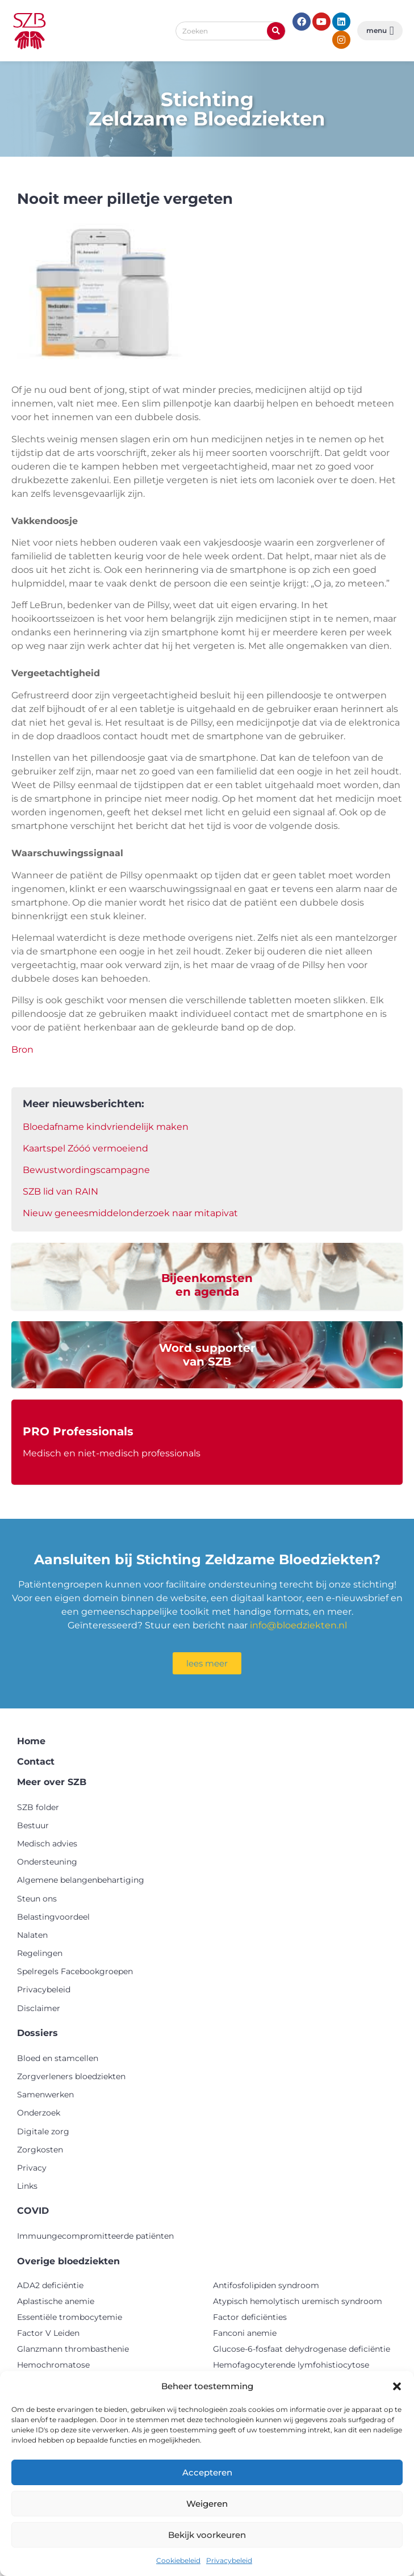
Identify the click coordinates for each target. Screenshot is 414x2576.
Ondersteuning (47, 1862)
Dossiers (37, 2033)
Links (27, 2186)
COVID (33, 2210)
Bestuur (33, 1825)
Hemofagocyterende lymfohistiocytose (291, 2365)
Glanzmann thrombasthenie (73, 2349)
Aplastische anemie (55, 2301)
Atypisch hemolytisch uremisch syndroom (297, 2301)
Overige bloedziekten (68, 2261)
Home (31, 1741)
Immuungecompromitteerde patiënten (95, 2236)
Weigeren (207, 2503)
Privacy (32, 2168)
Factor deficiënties (250, 2317)
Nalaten (32, 1935)
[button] (397, 2386)
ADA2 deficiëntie (50, 2285)
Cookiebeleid (178, 2560)
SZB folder (38, 1807)
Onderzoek (38, 2113)
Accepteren (207, 2472)
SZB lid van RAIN (60, 1191)
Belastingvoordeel (53, 1917)
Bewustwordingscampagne (86, 1170)
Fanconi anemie (245, 2333)
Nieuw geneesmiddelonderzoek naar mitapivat (130, 1213)
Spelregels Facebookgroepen (75, 1971)
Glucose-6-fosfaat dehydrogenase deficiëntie (301, 2349)
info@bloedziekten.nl (298, 1625)
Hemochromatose (53, 2365)
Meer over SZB (51, 1782)
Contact (36, 1761)
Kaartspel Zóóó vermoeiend (85, 1148)
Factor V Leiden (48, 2333)
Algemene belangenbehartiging (80, 1880)
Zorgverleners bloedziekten (71, 2076)
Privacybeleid (229, 2560)
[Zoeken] (276, 31)
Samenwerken (45, 2094)
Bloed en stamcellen (57, 2058)
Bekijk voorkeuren (207, 2534)
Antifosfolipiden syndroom (266, 2285)
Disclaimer (38, 2008)
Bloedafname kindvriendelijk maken (106, 1126)
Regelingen (39, 1953)
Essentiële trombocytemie (69, 2317)
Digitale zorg (43, 2131)
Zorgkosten (40, 2149)
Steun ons (37, 1899)
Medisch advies (47, 1843)
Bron (22, 1049)
